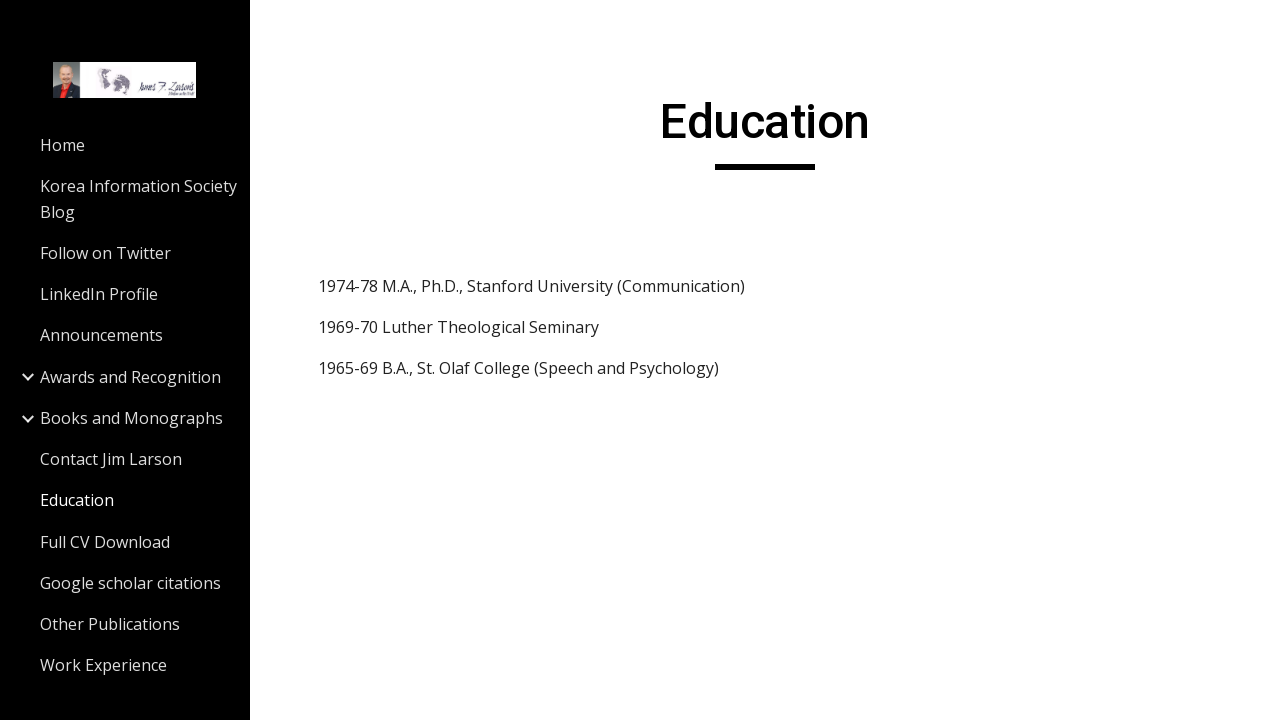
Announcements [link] (101, 335)
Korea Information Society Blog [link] (138, 198)
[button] (1256, 28)
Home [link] (62, 145)
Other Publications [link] (110, 624)
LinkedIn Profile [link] (99, 294)
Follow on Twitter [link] (105, 253)
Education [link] (77, 500)
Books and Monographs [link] (131, 418)
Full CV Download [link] (105, 542)
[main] (764, 131)
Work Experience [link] (103, 665)
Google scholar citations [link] (130, 583)
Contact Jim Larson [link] (111, 459)
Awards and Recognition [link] (130, 377)
